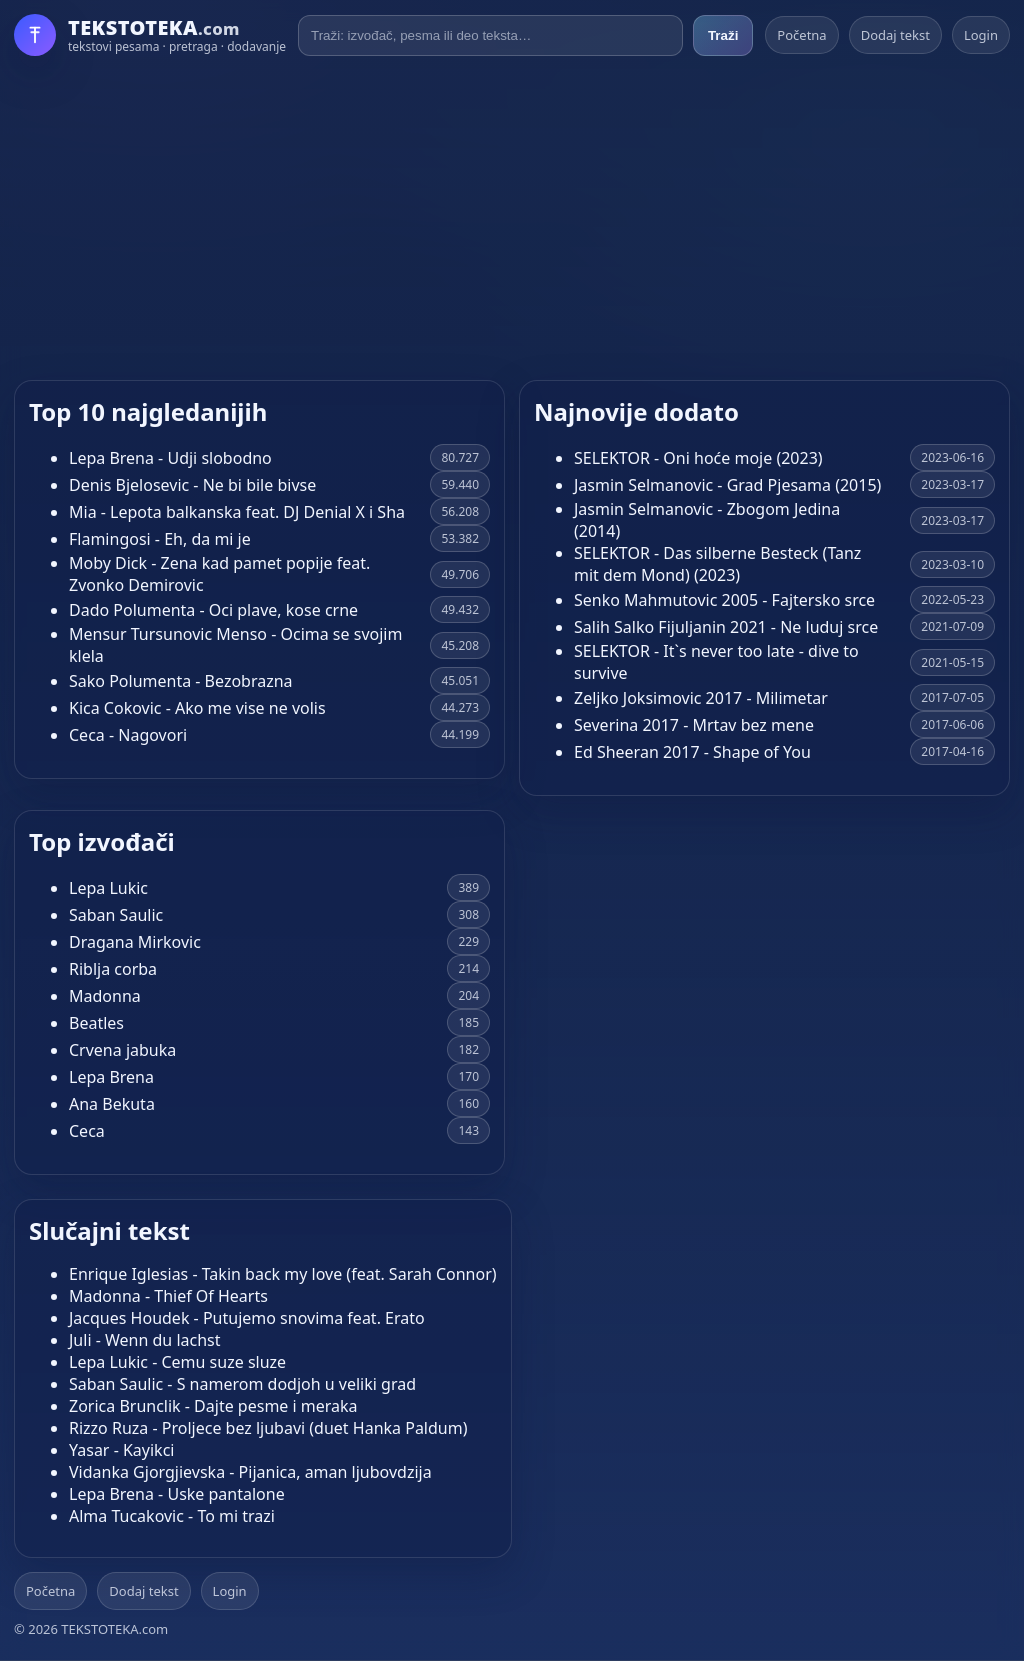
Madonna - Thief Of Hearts (168, 1296)
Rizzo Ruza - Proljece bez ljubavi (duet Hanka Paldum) (268, 1428)
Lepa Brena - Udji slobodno (170, 458)
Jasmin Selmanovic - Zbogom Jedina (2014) (707, 520)
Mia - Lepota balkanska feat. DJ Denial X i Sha (237, 512)
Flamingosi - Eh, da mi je (160, 539)
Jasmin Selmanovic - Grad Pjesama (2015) (727, 485)
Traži (723, 35)
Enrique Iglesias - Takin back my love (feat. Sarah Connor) (283, 1274)
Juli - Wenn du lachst (145, 1340)
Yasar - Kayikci (121, 1450)
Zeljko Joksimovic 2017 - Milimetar (701, 698)
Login (981, 35)
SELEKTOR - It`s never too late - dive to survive (716, 662)
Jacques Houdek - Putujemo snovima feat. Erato (247, 1318)
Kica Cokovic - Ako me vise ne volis (197, 708)
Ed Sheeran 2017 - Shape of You (692, 752)
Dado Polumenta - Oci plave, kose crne (213, 610)
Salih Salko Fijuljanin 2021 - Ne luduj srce (726, 627)
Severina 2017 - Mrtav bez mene (694, 725)
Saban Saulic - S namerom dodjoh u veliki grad (242, 1384)
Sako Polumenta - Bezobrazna (181, 681)
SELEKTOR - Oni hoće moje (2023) (698, 458)
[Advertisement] (512, 218)
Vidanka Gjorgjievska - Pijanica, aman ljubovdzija (250, 1472)
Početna (801, 35)
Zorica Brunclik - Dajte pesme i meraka (213, 1406)
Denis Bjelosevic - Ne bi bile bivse (192, 485)
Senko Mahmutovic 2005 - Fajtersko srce (724, 600)
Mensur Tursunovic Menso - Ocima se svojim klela (235, 645)
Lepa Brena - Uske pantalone (177, 1494)
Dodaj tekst (895, 35)
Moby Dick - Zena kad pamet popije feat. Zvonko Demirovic (219, 574)
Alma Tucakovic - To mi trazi (172, 1516)
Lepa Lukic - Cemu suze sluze (177, 1362)
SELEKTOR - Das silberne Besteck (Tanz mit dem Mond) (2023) (717, 564)
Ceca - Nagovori (128, 735)
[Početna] (150, 35)
